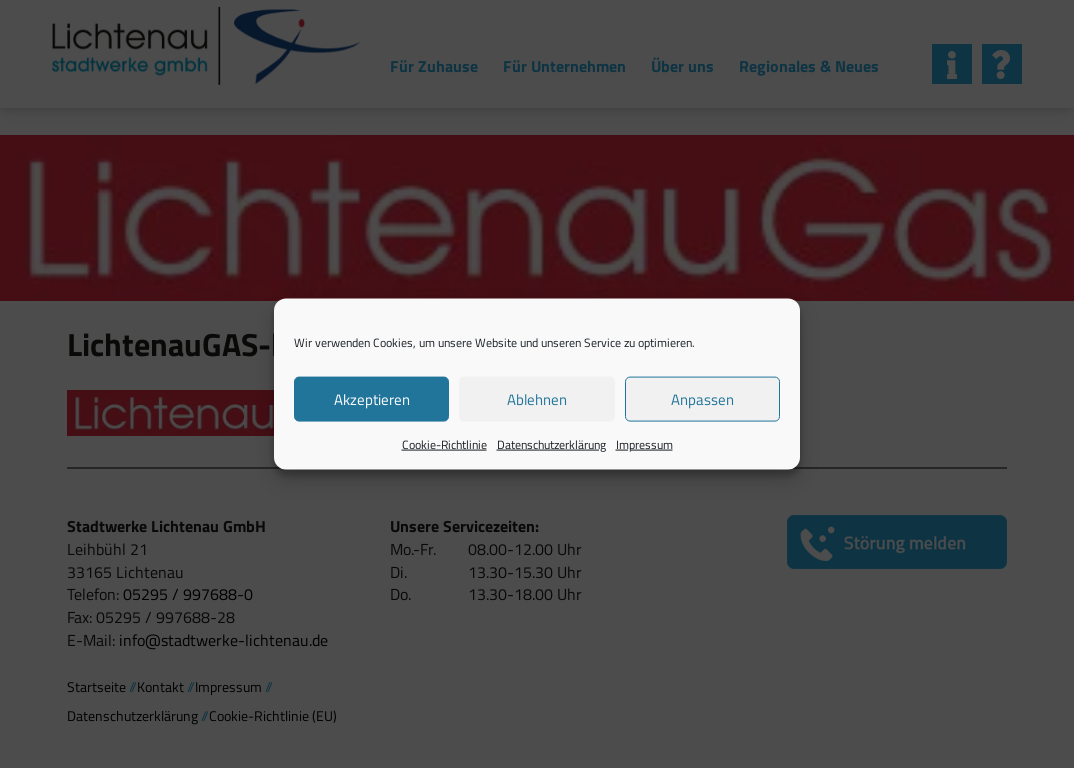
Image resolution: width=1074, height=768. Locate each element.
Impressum (644, 444)
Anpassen (702, 398)
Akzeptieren (372, 398)
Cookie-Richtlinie (444, 444)
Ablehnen (537, 398)
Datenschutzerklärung (551, 444)
